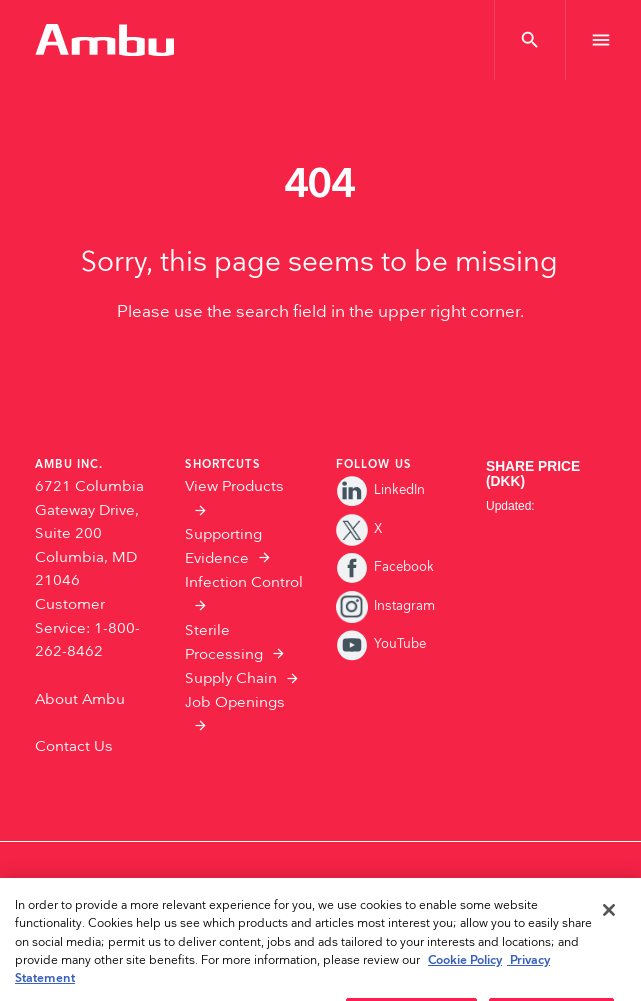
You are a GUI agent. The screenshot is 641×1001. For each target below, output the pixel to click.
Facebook (385, 567)
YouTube (381, 644)
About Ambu (80, 699)
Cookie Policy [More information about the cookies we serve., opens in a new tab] (465, 978)
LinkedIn (381, 490)
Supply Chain (231, 678)
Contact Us (74, 746)
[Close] (609, 928)
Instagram (386, 606)
